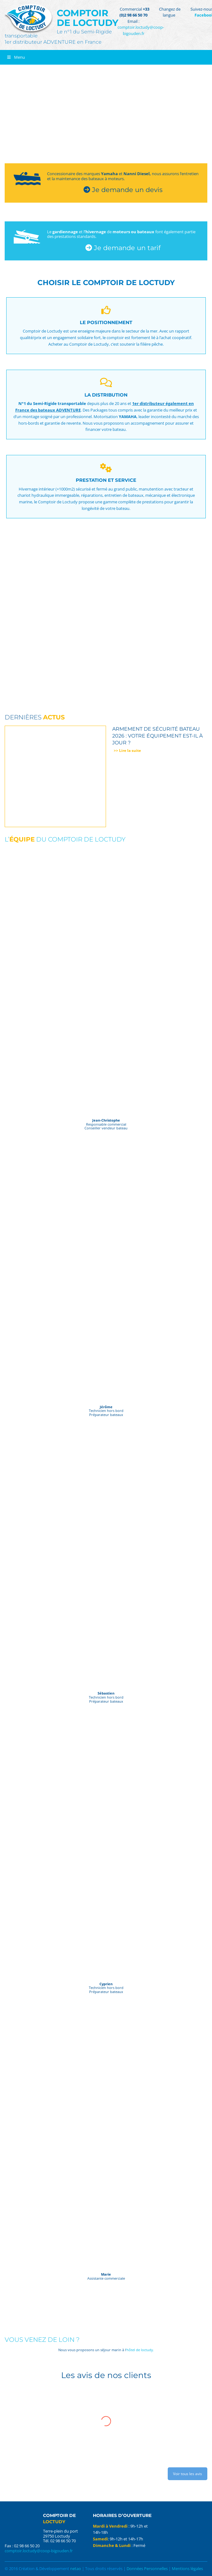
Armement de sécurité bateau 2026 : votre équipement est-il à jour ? (157, 736)
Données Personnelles (147, 2568)
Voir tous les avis (187, 2473)
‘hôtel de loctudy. (140, 2349)
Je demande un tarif (123, 248)
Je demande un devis (123, 190)
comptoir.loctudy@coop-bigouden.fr (141, 30)
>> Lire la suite (127, 750)
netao (75, 2568)
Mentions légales (187, 2568)
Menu (15, 57)
